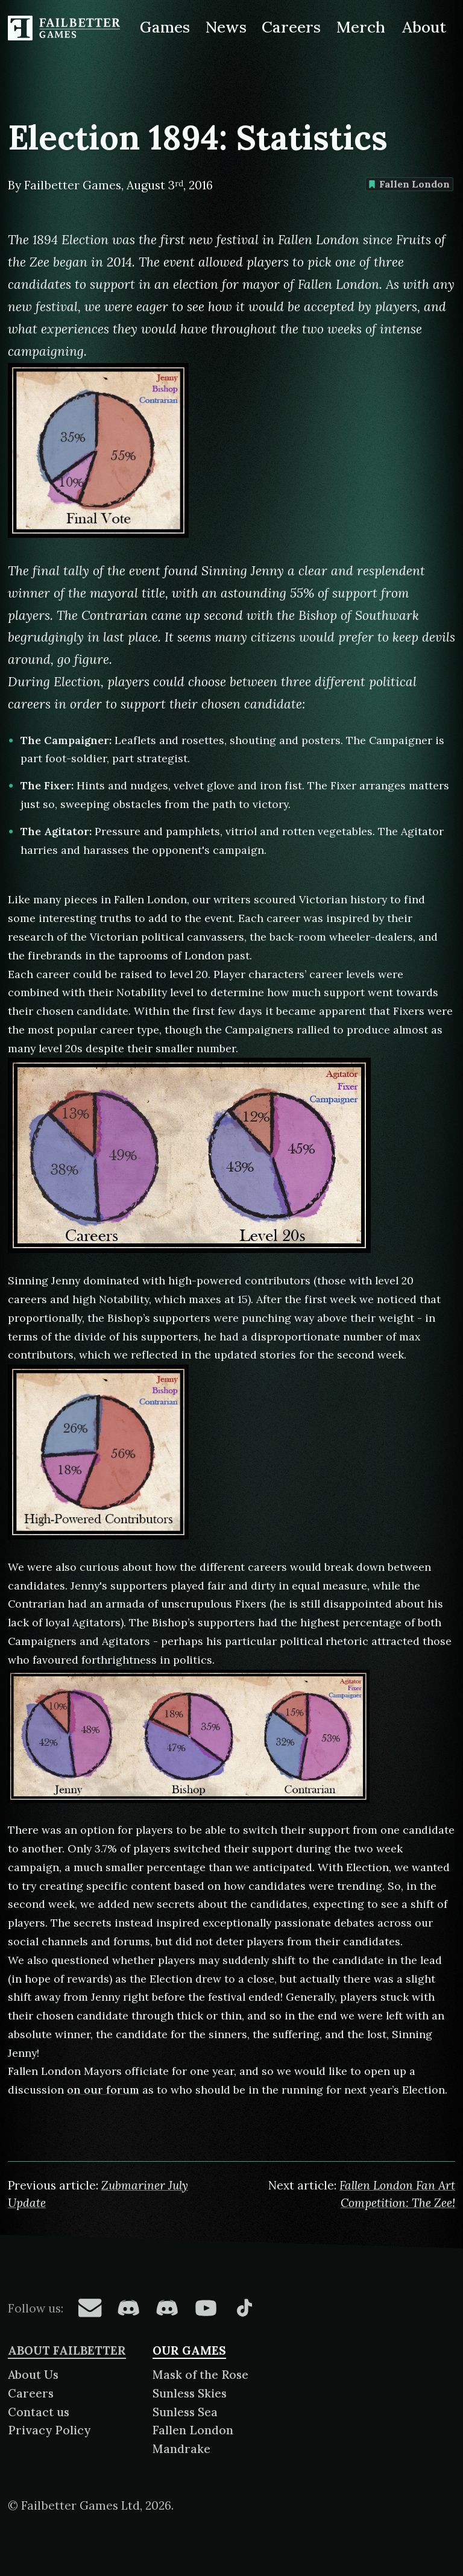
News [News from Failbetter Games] (226, 27)
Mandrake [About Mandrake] (181, 2449)
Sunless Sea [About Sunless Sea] (185, 2412)
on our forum (103, 2090)
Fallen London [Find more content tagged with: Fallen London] (409, 184)
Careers (31, 2393)
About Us (33, 2374)
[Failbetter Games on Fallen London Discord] (128, 2307)
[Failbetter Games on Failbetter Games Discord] (167, 2307)
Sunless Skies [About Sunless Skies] (190, 2393)
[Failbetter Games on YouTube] (205, 2307)
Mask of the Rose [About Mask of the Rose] (200, 2374)
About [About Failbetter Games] (424, 27)
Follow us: (35, 2308)
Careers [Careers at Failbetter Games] (291, 27)
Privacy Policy (49, 2430)
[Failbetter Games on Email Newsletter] (89, 2307)
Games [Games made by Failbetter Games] (165, 27)
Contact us (38, 2412)
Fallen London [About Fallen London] (193, 2430)
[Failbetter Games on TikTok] (244, 2307)
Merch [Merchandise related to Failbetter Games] (361, 27)
